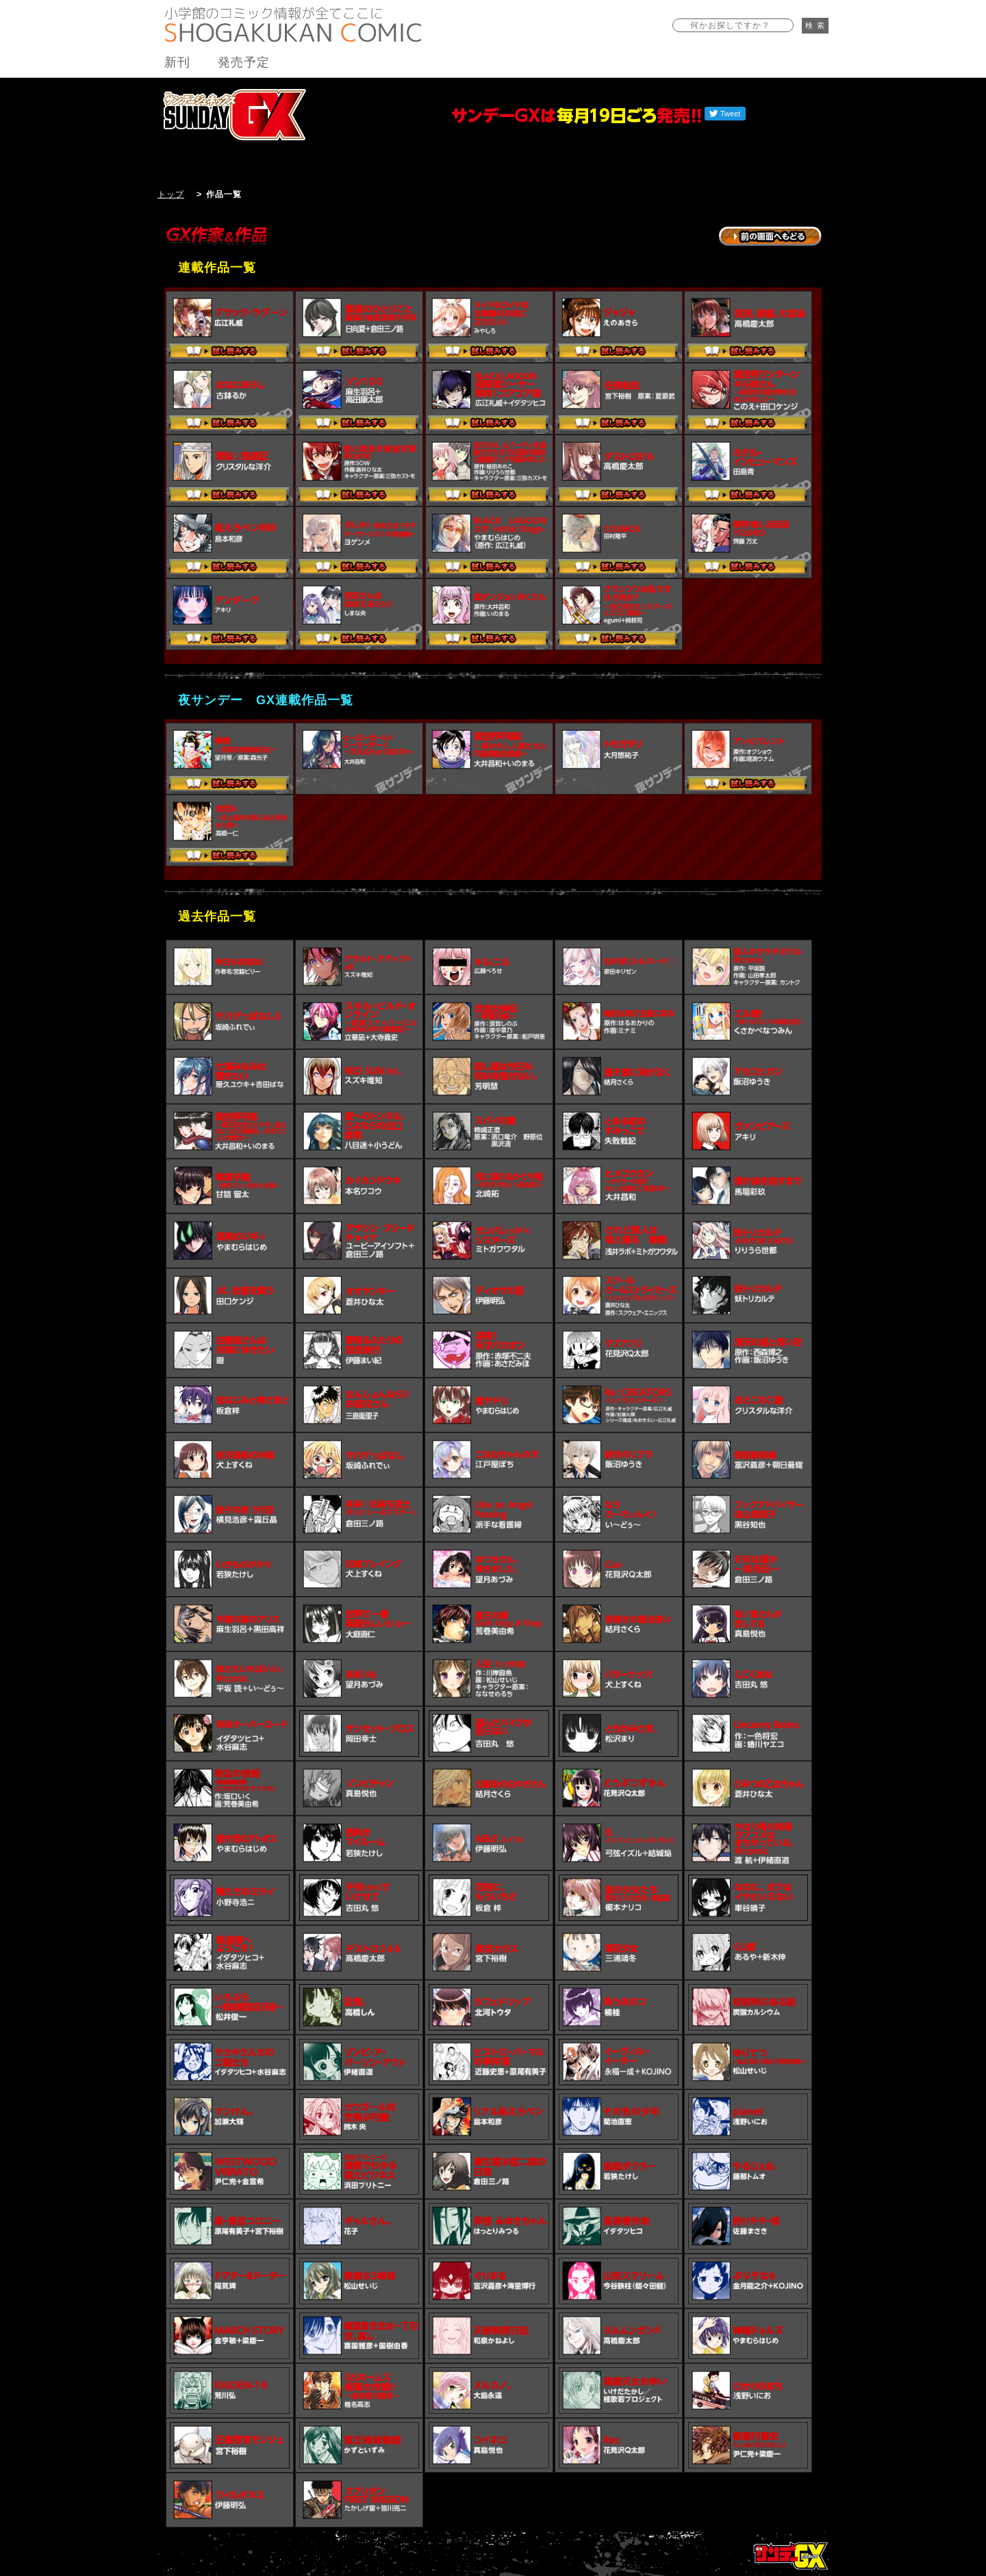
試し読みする (229, 352)
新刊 (177, 62)
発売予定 (244, 62)
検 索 (815, 25)
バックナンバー (782, 87)
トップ (170, 194)
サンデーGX (234, 114)
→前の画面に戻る (770, 236)
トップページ (791, 2555)
